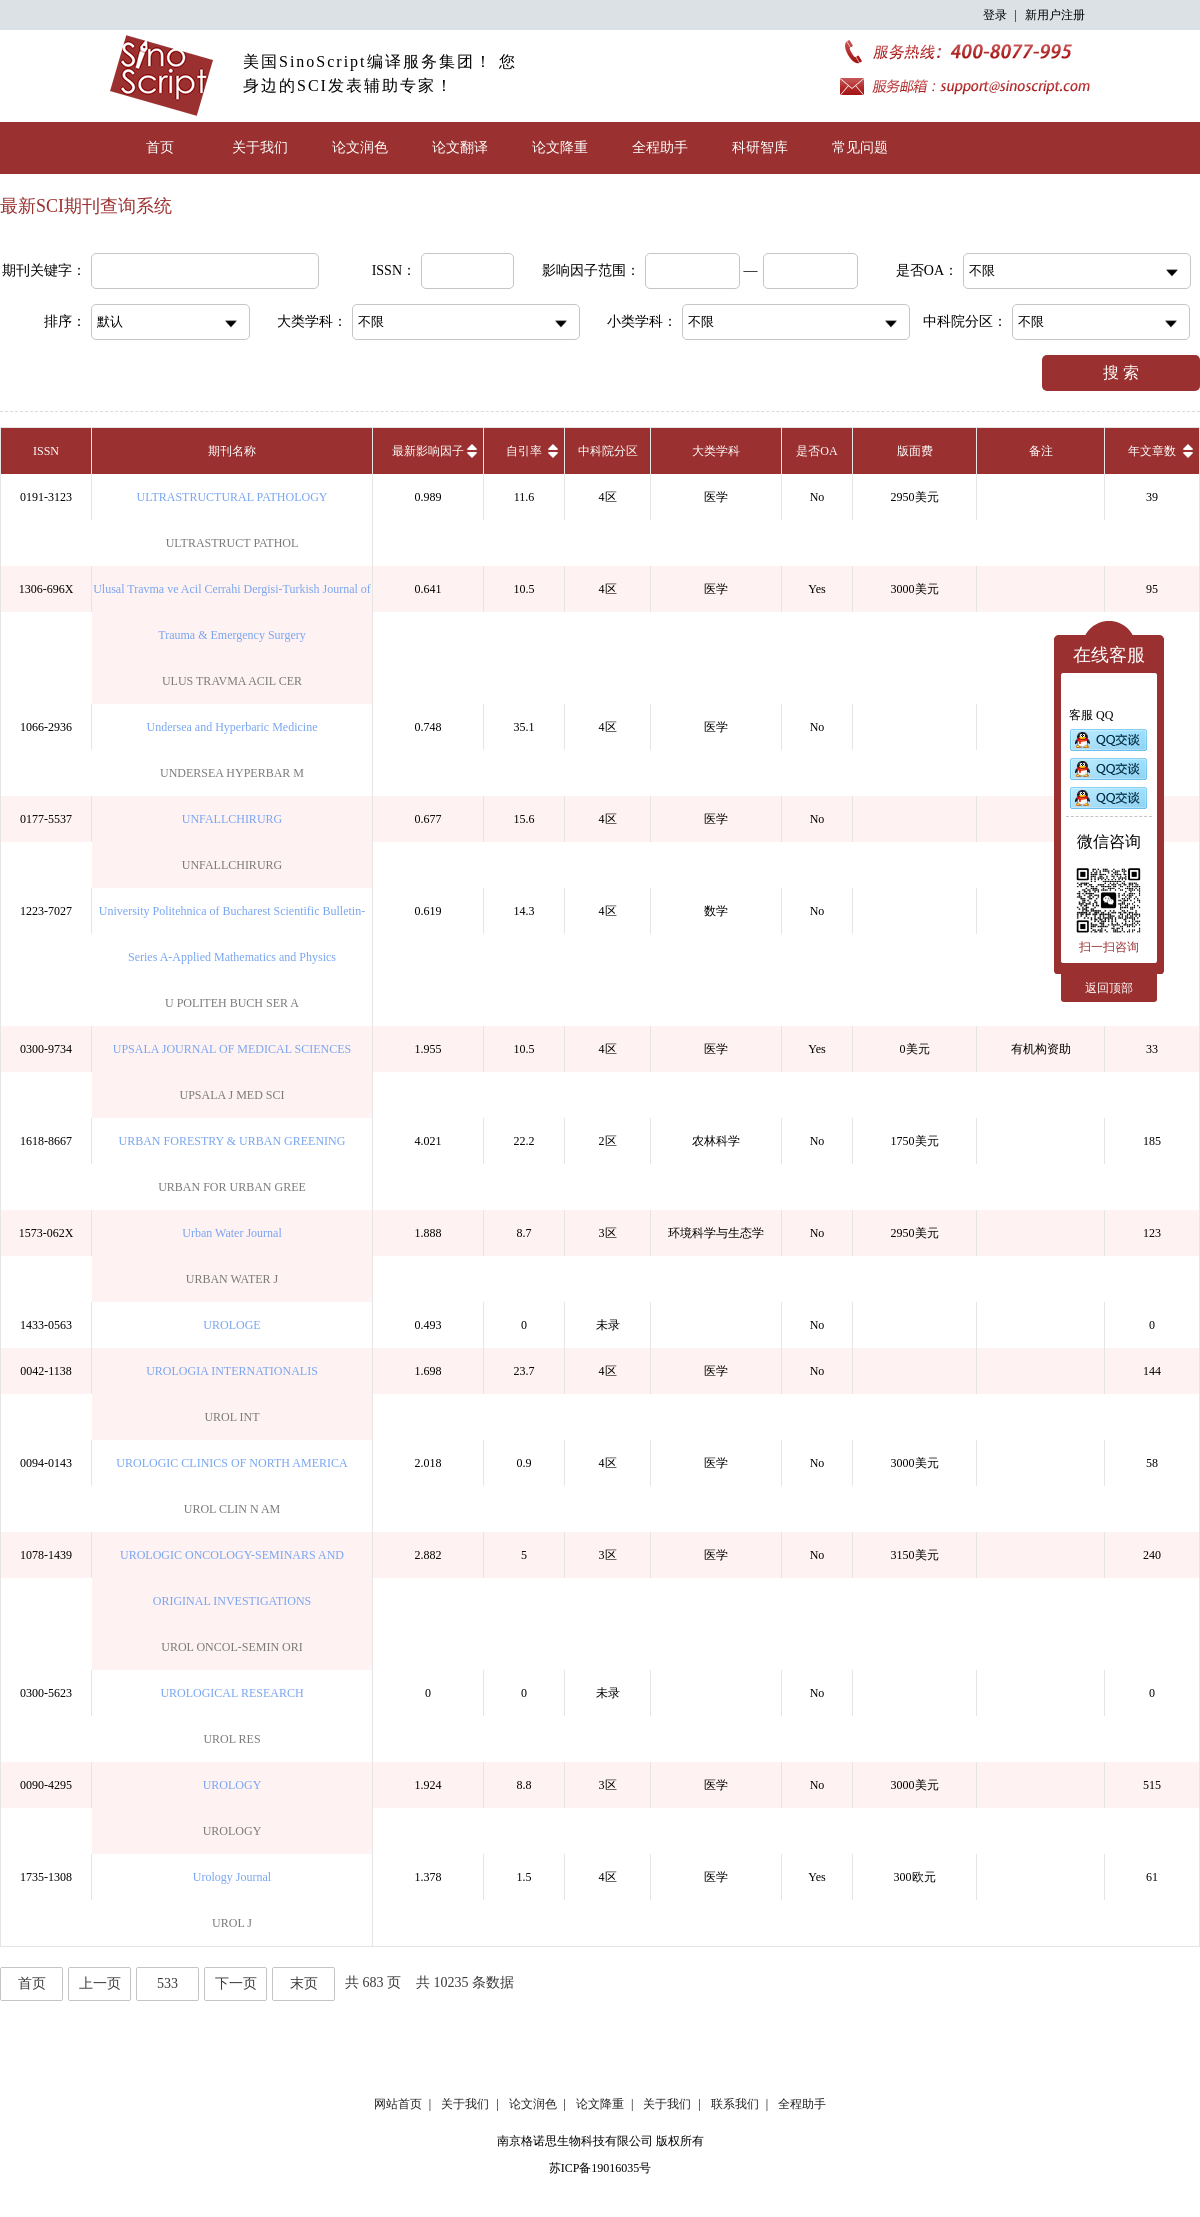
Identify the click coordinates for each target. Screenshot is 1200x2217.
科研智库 (760, 147)
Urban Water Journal (231, 1233)
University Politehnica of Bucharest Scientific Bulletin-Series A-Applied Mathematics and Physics (232, 934)
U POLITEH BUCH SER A (232, 1003)
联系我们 (735, 2104)
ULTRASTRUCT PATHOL (232, 543)
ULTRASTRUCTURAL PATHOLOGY (231, 497)
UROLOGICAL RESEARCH (231, 1693)
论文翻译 (460, 147)
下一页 (236, 1983)
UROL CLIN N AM (232, 1509)
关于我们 (260, 147)
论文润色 (360, 147)
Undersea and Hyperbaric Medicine (232, 727)
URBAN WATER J (232, 1279)
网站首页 (398, 2104)
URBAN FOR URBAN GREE (232, 1187)
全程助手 (660, 147)
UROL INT (231, 1417)
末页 (304, 1983)
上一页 (100, 1983)
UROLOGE (231, 1325)
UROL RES (231, 1739)
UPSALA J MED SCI (231, 1095)
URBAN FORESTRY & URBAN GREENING (232, 1141)
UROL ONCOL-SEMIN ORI (232, 1647)
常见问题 (860, 147)
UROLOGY (232, 1785)
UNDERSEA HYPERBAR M (232, 773)
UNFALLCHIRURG (232, 819)
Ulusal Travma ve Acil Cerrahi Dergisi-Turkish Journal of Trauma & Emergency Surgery (232, 612)
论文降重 (560, 147)
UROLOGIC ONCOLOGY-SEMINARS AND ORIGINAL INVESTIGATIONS (232, 1578)
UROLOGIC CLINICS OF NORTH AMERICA (231, 1463)
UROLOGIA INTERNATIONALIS (232, 1371)
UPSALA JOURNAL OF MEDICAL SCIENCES (232, 1049)
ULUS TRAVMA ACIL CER (232, 681)
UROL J (232, 1923)
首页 (160, 147)
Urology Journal (232, 1877)
